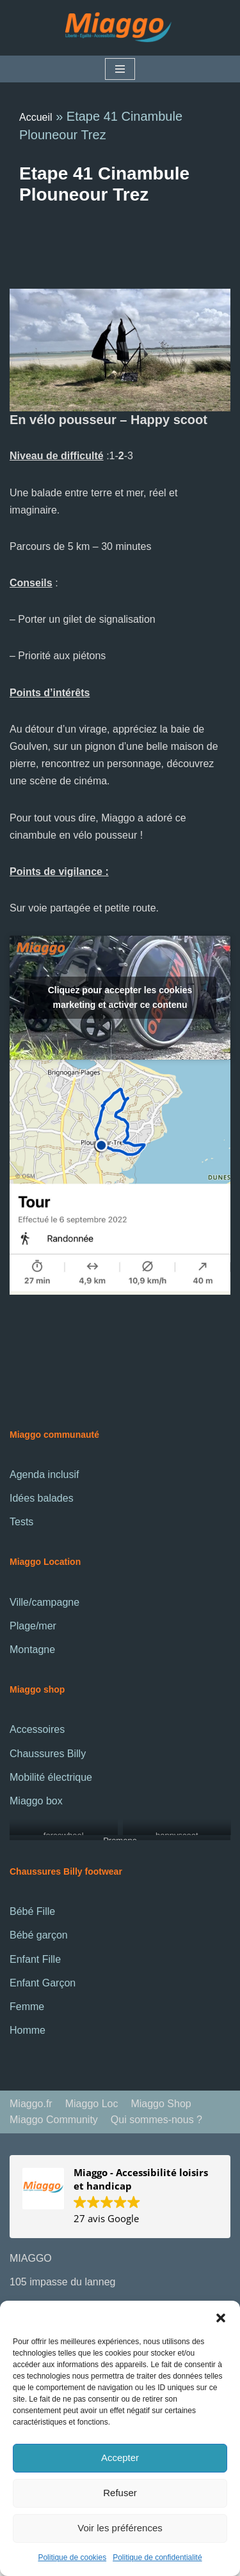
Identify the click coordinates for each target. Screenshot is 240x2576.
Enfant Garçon (43, 1983)
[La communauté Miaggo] (120, 28)
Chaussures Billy (48, 1753)
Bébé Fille (32, 1911)
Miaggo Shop (161, 2103)
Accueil (35, 117)
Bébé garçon (39, 1935)
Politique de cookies (72, 2557)
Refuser (120, 2492)
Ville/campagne (44, 1602)
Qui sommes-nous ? (156, 2119)
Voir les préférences (120, 2527)
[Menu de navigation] (120, 69)
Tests (21, 1521)
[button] (220, 2316)
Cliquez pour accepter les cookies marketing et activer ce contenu (120, 997)
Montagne (32, 1649)
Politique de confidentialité (157, 2557)
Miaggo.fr (31, 2103)
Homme (27, 2030)
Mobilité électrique (51, 1777)
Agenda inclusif (44, 1474)
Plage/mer (33, 1625)
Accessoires (37, 1729)
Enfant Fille (35, 1959)
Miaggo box (36, 1800)
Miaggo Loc (91, 2103)
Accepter (120, 2457)
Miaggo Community (54, 2119)
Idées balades (42, 1498)
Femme (27, 2006)
